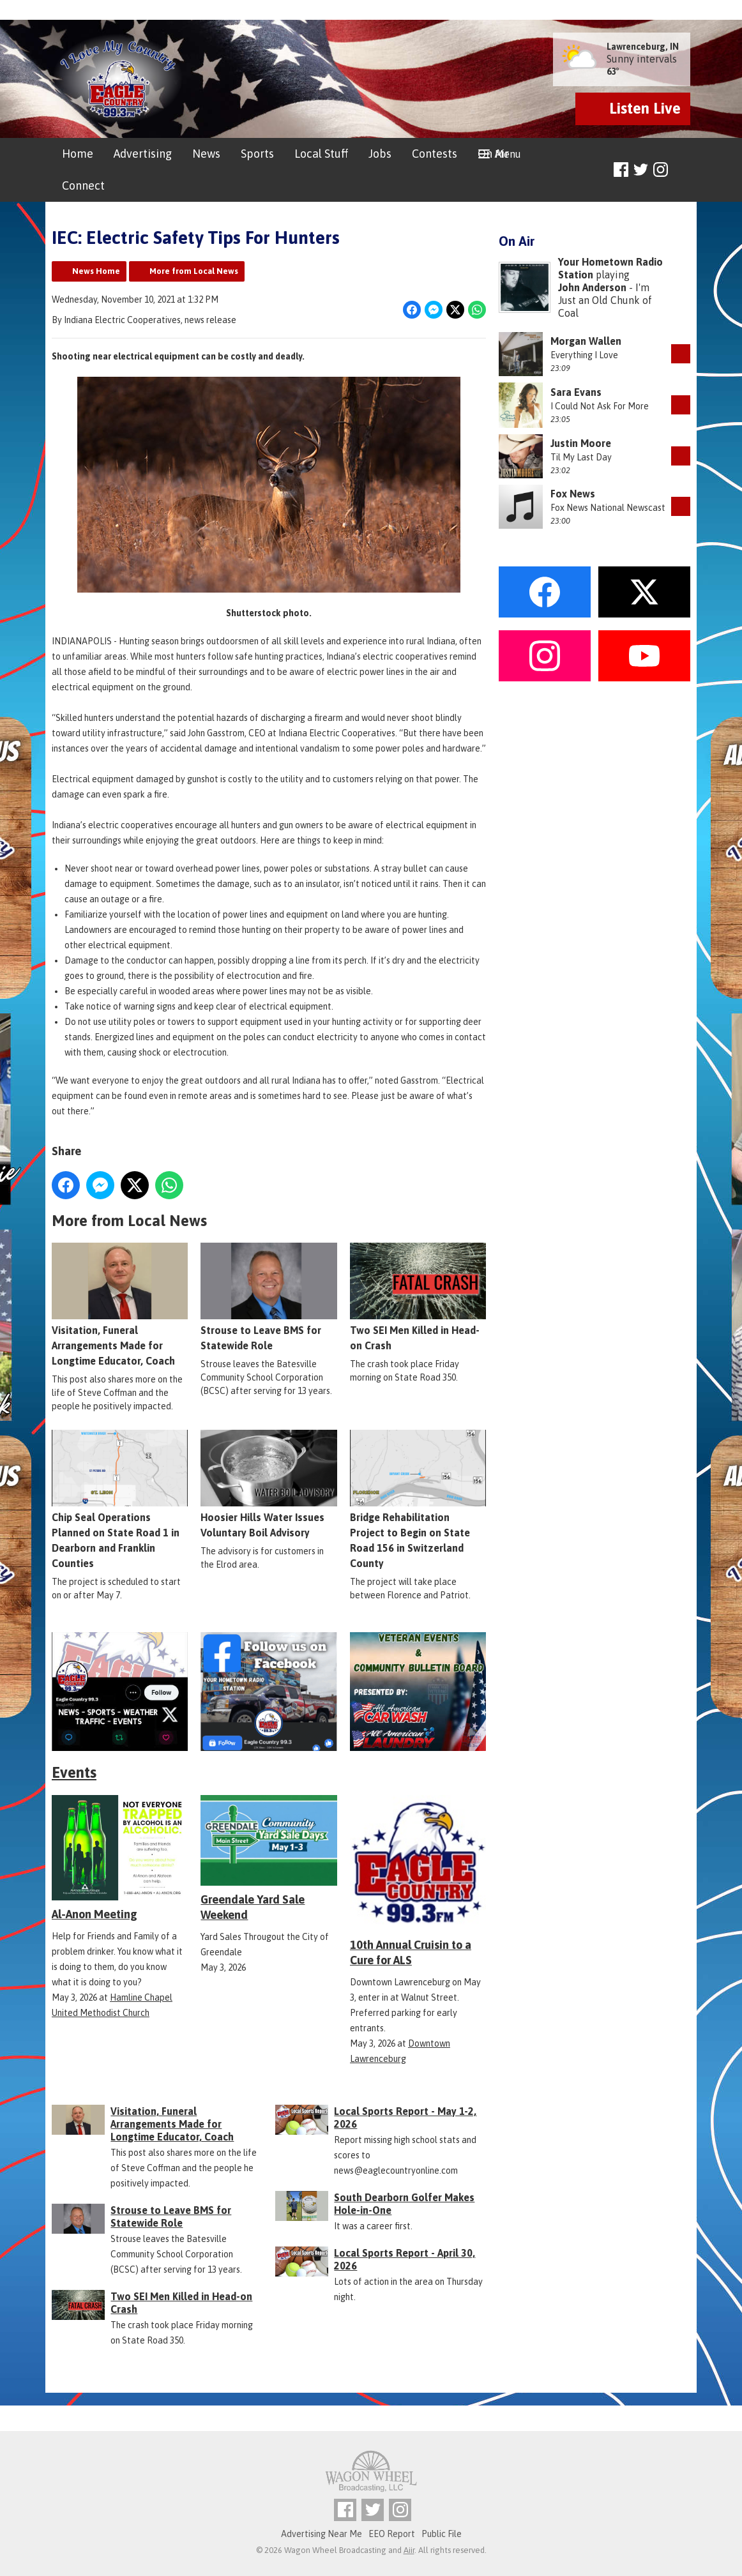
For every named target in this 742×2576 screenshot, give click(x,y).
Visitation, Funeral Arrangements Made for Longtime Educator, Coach (120, 1305)
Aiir (409, 2550)
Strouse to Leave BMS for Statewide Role (269, 1297)
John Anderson (592, 287)
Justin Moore (580, 443)
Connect (83, 185)
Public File (441, 2534)
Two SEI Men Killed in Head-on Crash (418, 1297)
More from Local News (193, 271)
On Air (493, 153)
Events (74, 1772)
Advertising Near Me (321, 2534)
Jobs (379, 153)
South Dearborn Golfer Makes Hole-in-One (404, 2204)
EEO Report (391, 2534)
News (206, 153)
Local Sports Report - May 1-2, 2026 (405, 2117)
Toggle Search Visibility (682, 170)
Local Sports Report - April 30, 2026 (404, 2259)
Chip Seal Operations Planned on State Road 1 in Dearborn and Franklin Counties (120, 1500)
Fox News (572, 493)
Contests (434, 153)
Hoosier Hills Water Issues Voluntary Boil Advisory (269, 1484)
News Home (96, 271)
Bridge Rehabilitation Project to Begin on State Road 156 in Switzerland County (418, 1500)
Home (77, 153)
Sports (257, 153)
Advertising (143, 153)
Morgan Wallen (585, 341)
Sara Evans (576, 392)
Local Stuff (321, 153)
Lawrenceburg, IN (643, 47)
